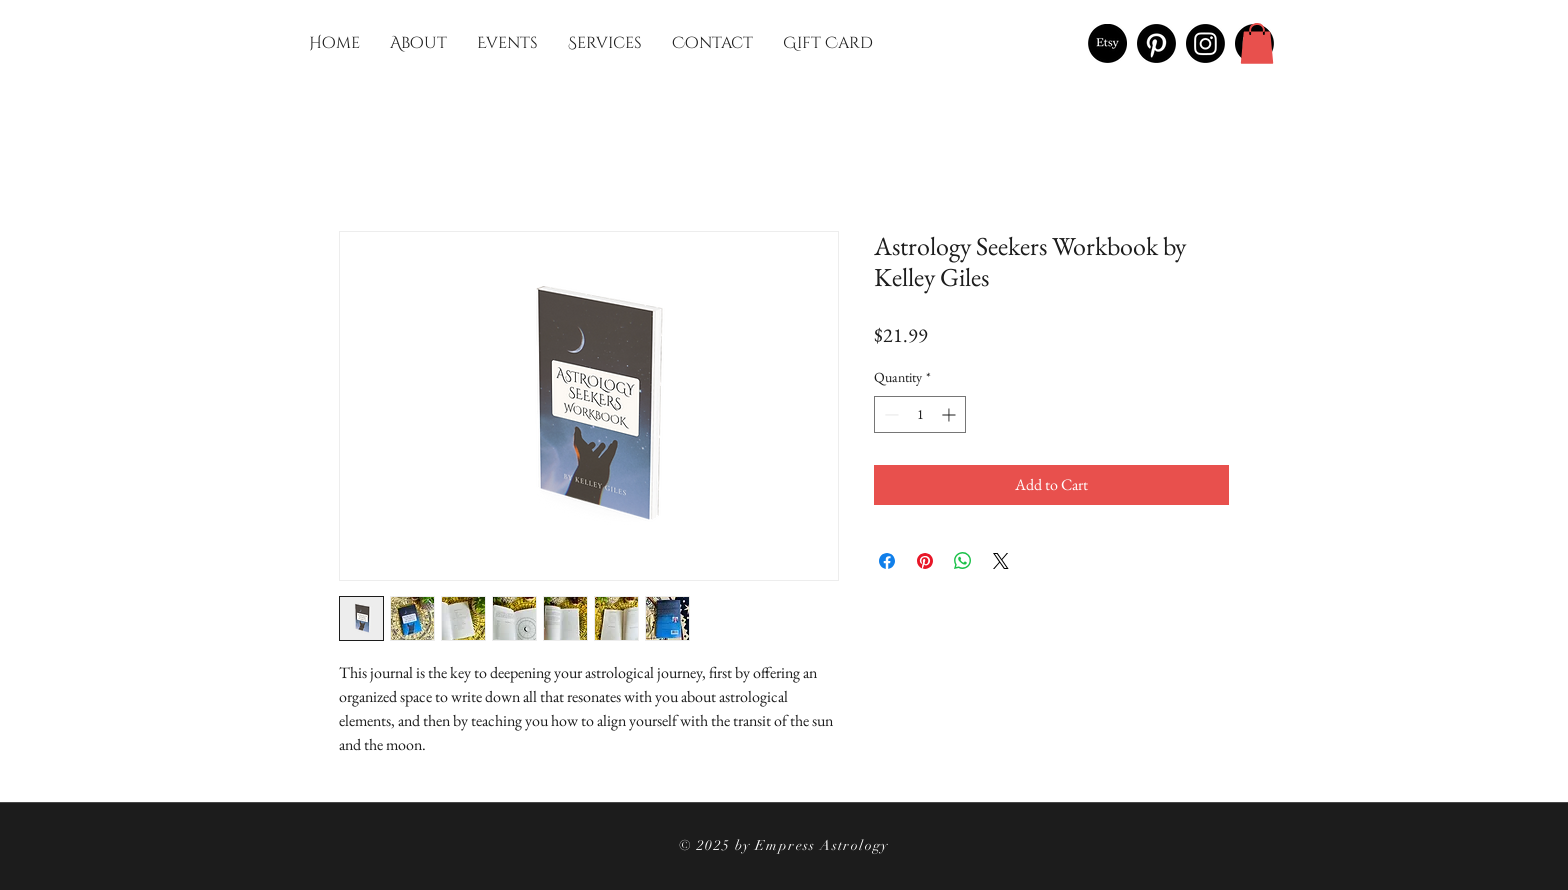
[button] (1257, 43)
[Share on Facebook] (887, 561)
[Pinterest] (1156, 43)
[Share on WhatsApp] (963, 561)
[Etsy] (1107, 43)
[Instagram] (1205, 43)
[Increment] (950, 414)
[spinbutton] (920, 414)
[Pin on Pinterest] (925, 561)
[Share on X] (1001, 561)
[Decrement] (889, 414)
